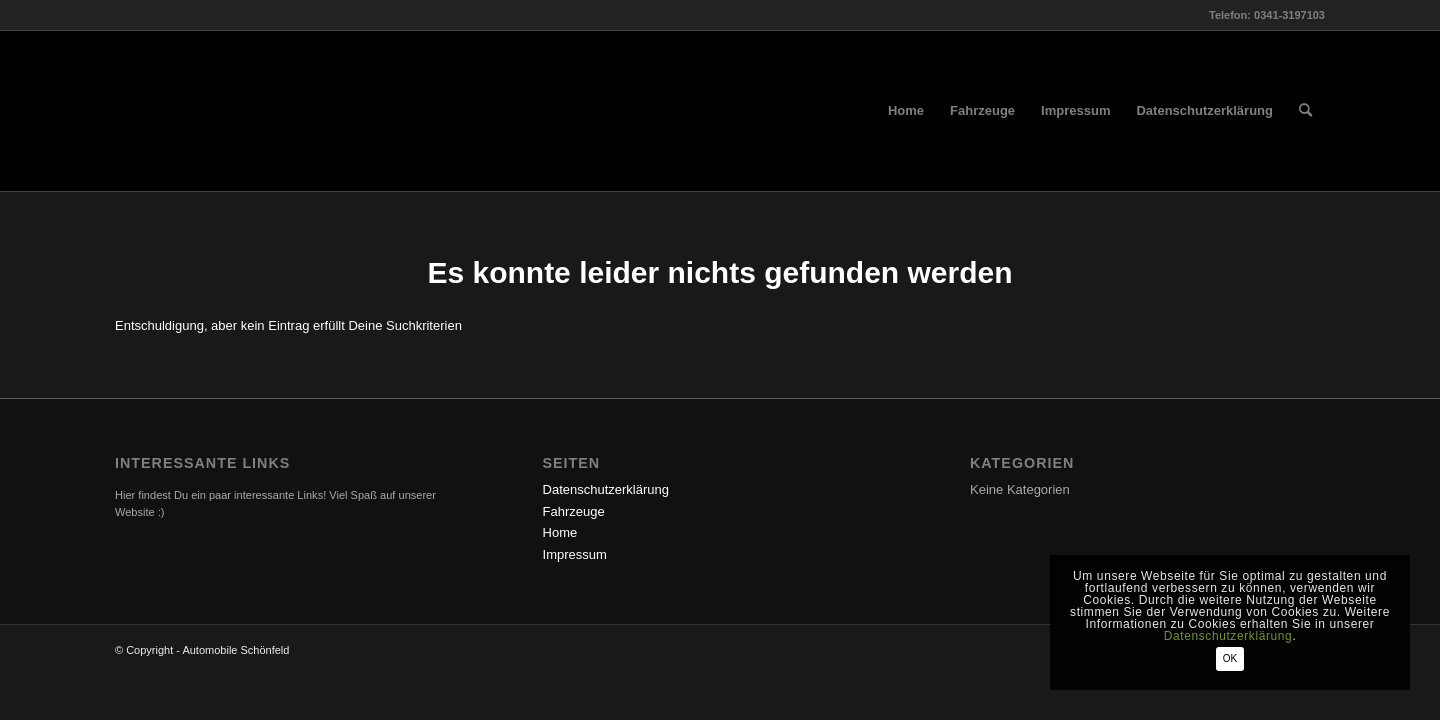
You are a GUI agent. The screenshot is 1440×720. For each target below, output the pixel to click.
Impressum (575, 554)
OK (1230, 658)
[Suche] (1305, 111)
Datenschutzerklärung (606, 489)
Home (560, 532)
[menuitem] (906, 111)
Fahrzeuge (574, 511)
